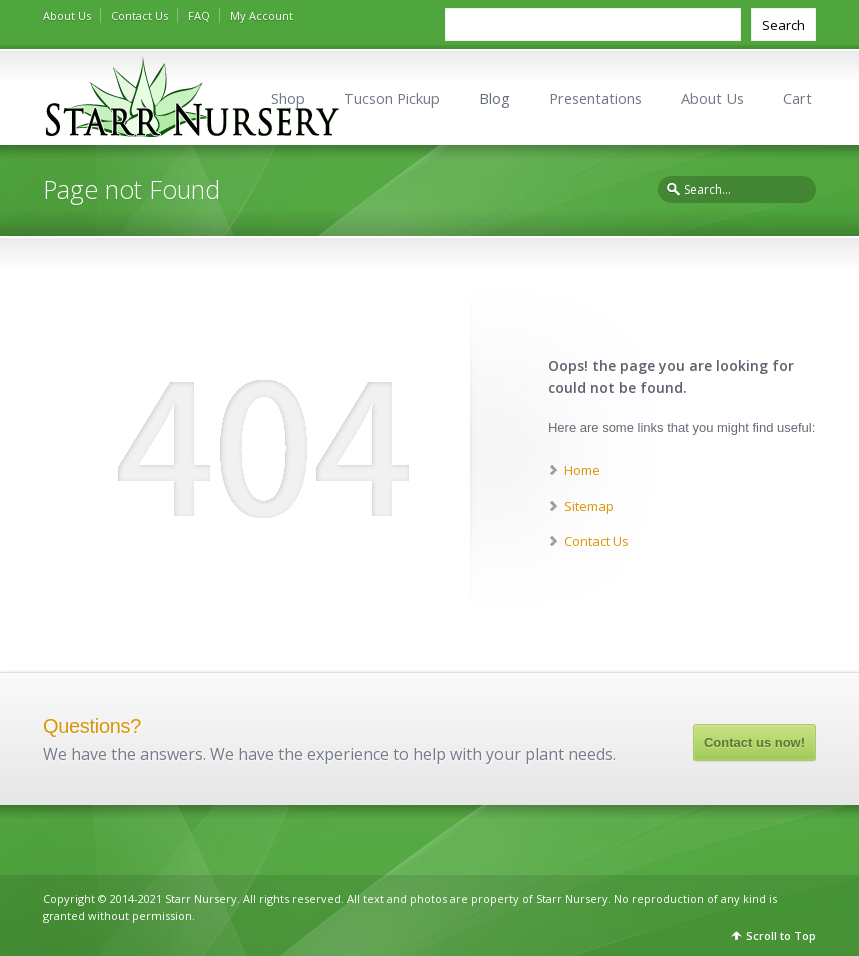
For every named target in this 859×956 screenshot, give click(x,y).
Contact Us (139, 15)
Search (783, 25)
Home (582, 470)
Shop (288, 98)
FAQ (199, 15)
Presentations (595, 98)
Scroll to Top (781, 935)
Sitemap (589, 506)
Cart (797, 98)
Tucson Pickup (392, 98)
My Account (261, 15)
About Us (67, 15)
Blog (494, 98)
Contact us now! (754, 742)
